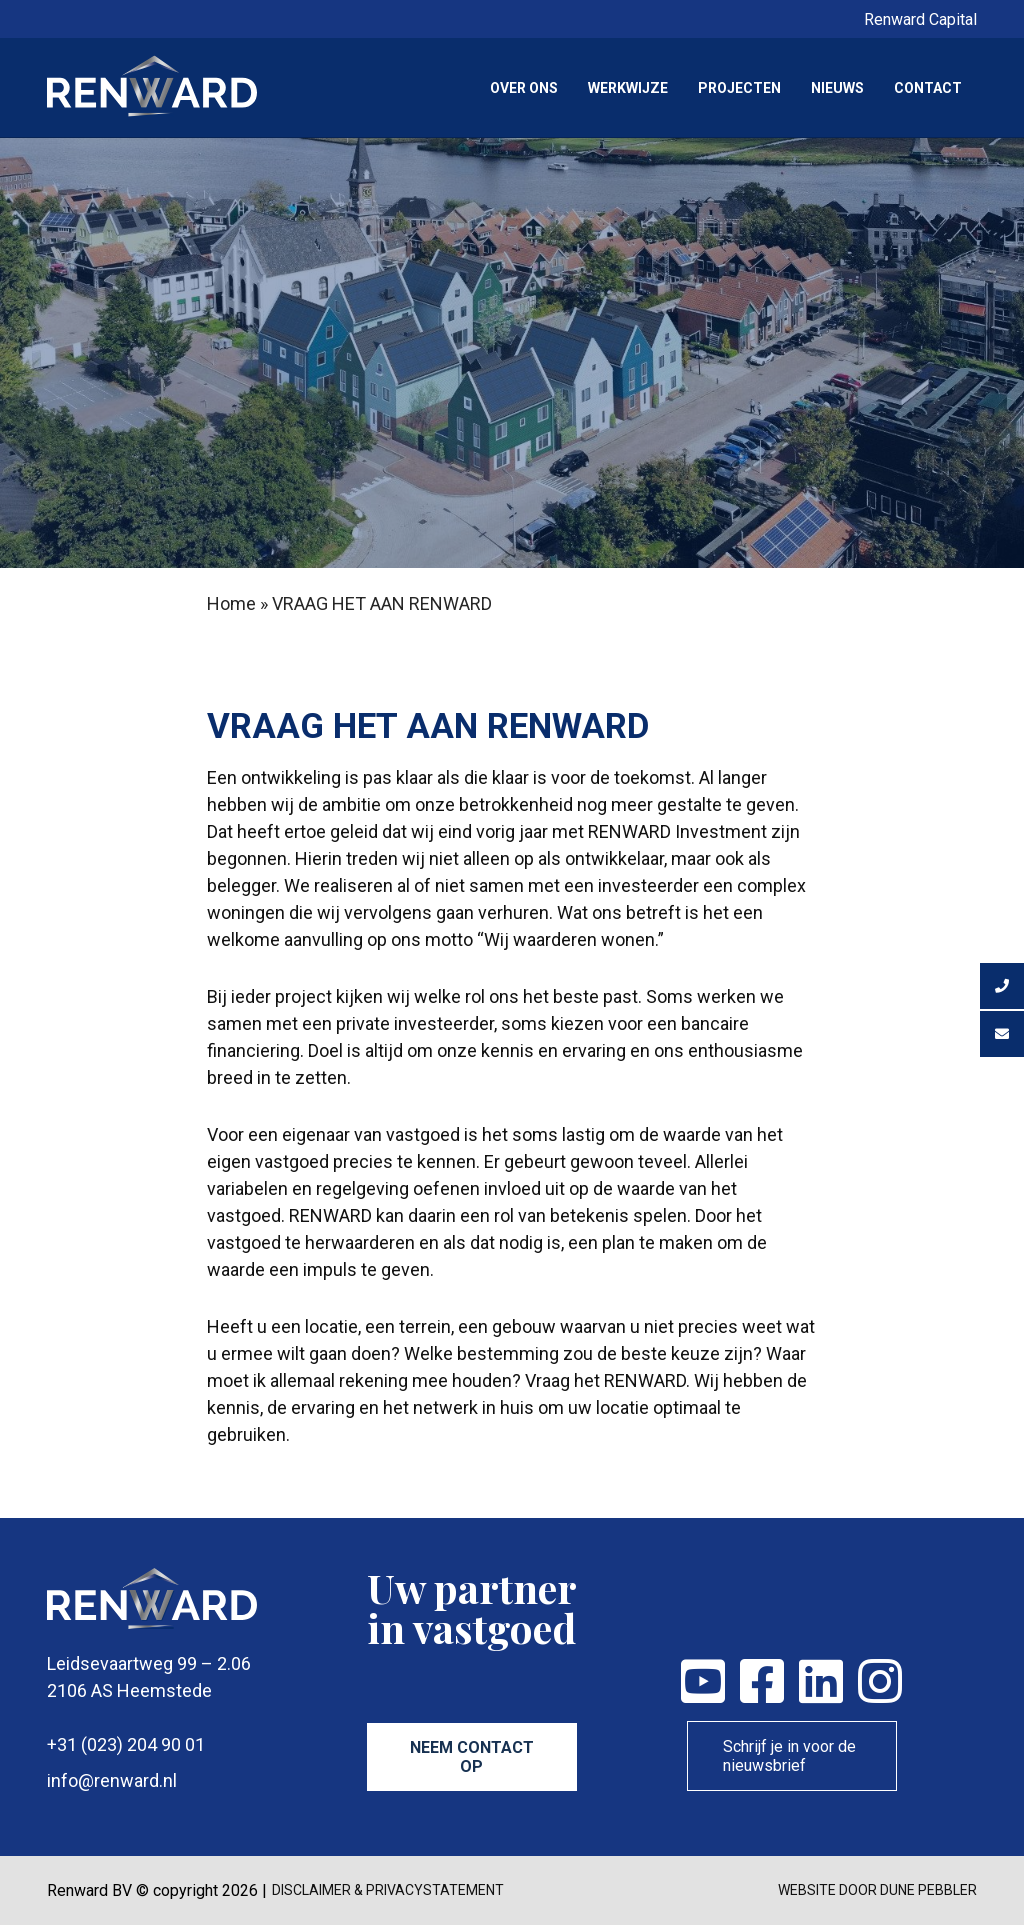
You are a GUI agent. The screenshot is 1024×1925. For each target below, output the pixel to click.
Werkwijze (628, 88)
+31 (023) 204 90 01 (126, 1744)
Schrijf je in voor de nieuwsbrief (789, 1756)
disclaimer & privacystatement (388, 1890)
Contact (928, 88)
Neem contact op (472, 1757)
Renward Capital (920, 19)
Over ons (524, 88)
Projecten (739, 88)
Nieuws (837, 88)
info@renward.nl (112, 1780)
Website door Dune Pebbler (877, 1890)
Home (231, 603)
